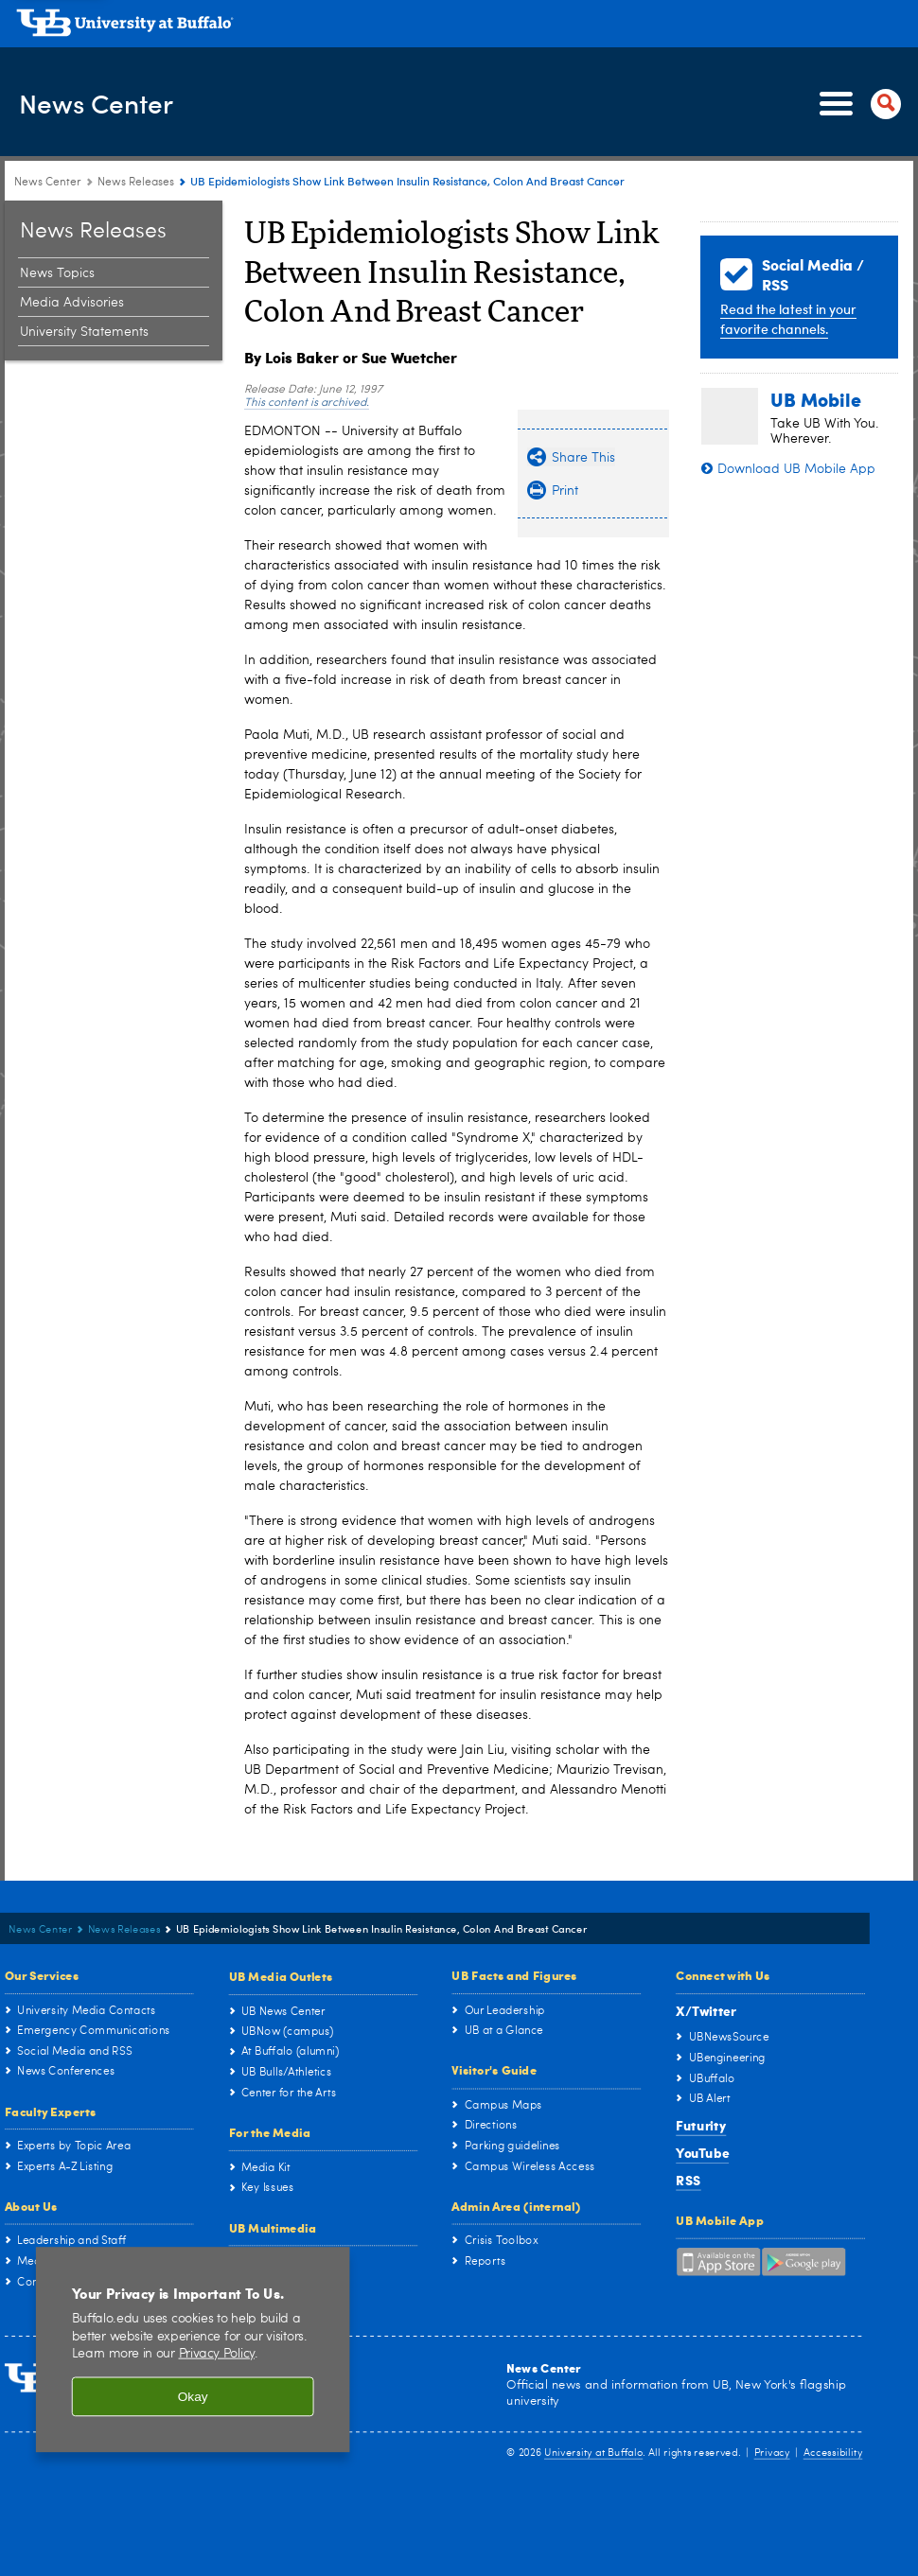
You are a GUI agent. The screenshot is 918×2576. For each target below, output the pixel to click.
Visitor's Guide (494, 2069)
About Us (31, 2206)
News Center (115, 102)
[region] (193, 2349)
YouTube (702, 2153)
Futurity (701, 2125)
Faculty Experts (51, 2110)
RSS (688, 2179)
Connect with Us (722, 1974)
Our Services (42, 1974)
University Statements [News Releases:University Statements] (84, 332)
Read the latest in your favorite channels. (788, 319)
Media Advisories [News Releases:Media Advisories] (72, 302)
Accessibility (833, 2452)
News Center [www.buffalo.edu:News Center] (47, 182)
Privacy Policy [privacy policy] (217, 2353)
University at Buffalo (593, 2452)
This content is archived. (306, 403)
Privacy (772, 2452)
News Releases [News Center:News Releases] (135, 182)
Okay (193, 2397)
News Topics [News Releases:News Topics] (57, 273)
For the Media (270, 2132)
